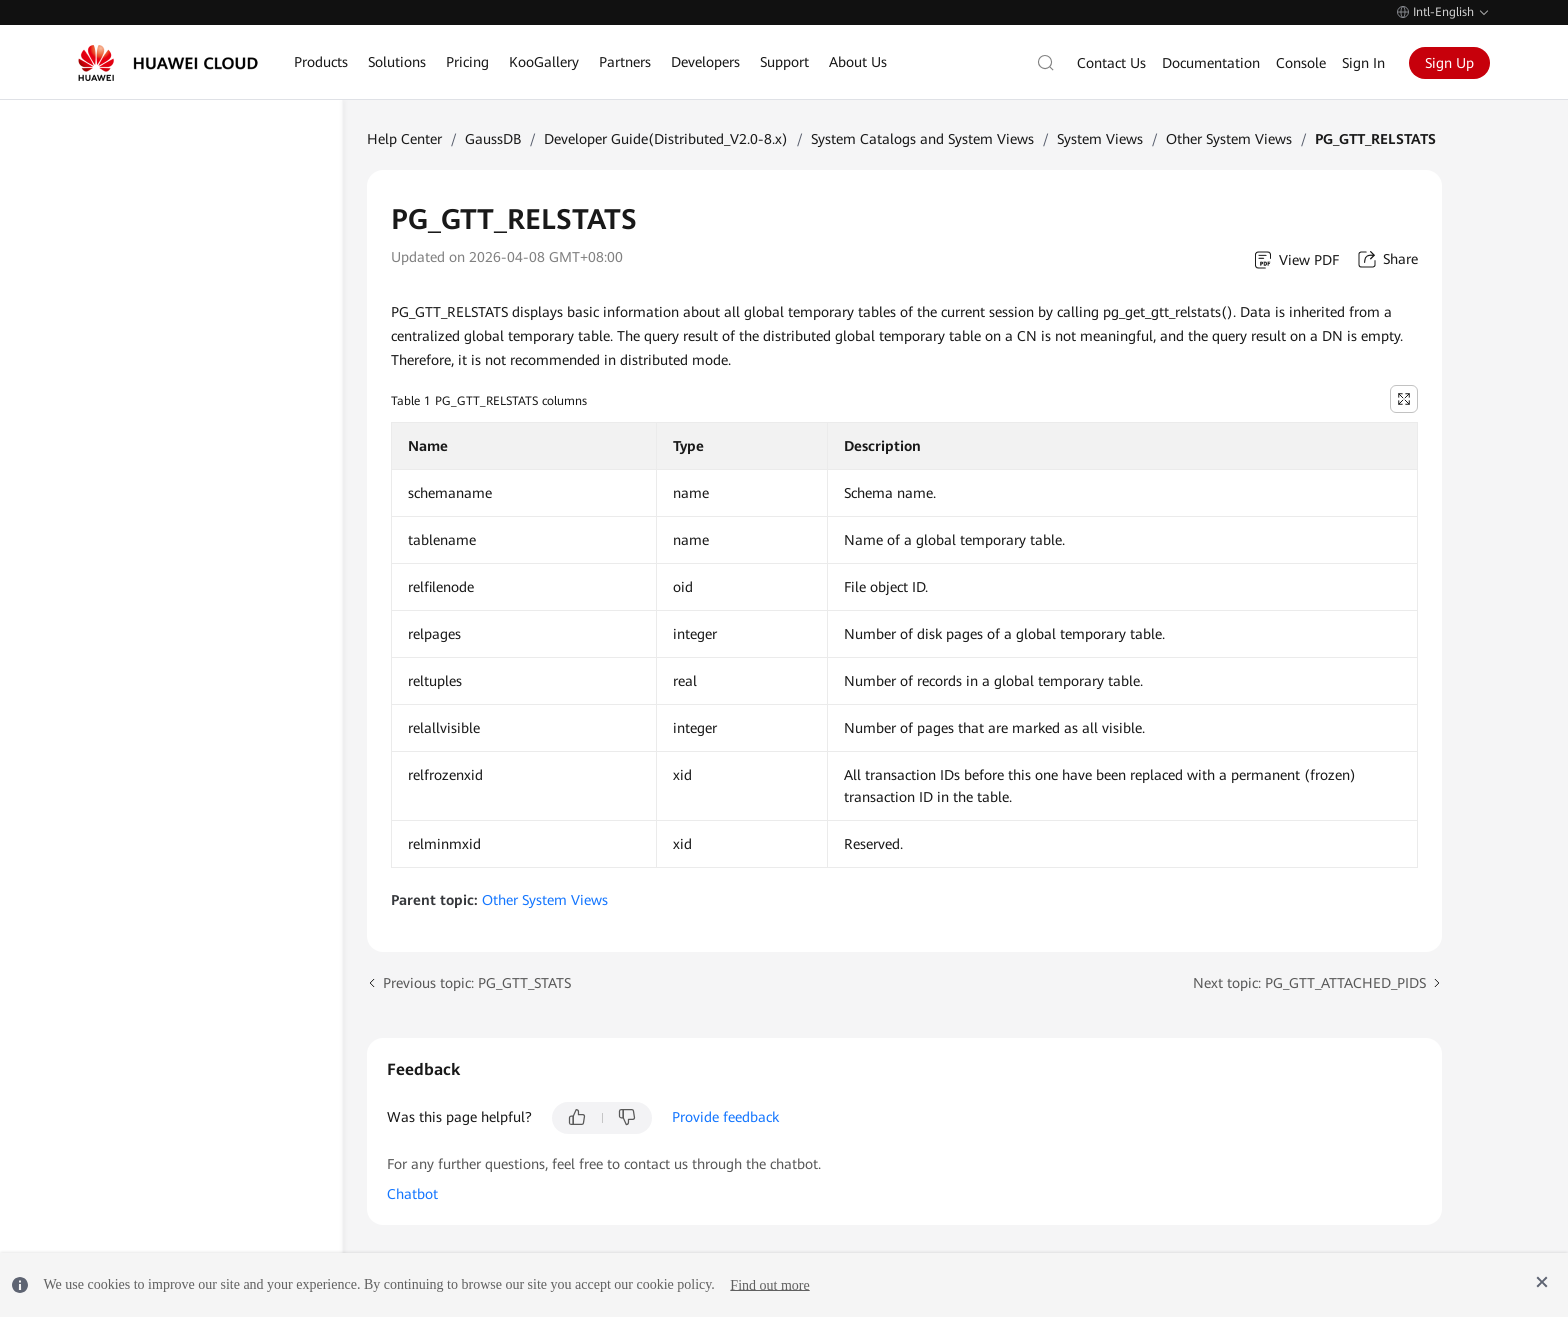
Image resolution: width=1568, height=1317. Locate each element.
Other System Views (1229, 139)
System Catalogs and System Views (922, 139)
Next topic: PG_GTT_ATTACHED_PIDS (1309, 983)
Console (1301, 63)
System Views (1100, 139)
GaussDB (493, 139)
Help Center (404, 139)
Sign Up (1449, 63)
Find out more (769, 1284)
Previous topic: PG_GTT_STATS (477, 983)
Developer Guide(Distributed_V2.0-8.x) (666, 139)
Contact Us (1111, 63)
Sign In (1363, 63)
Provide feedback (725, 1117)
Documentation (1211, 63)
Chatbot (412, 1194)
